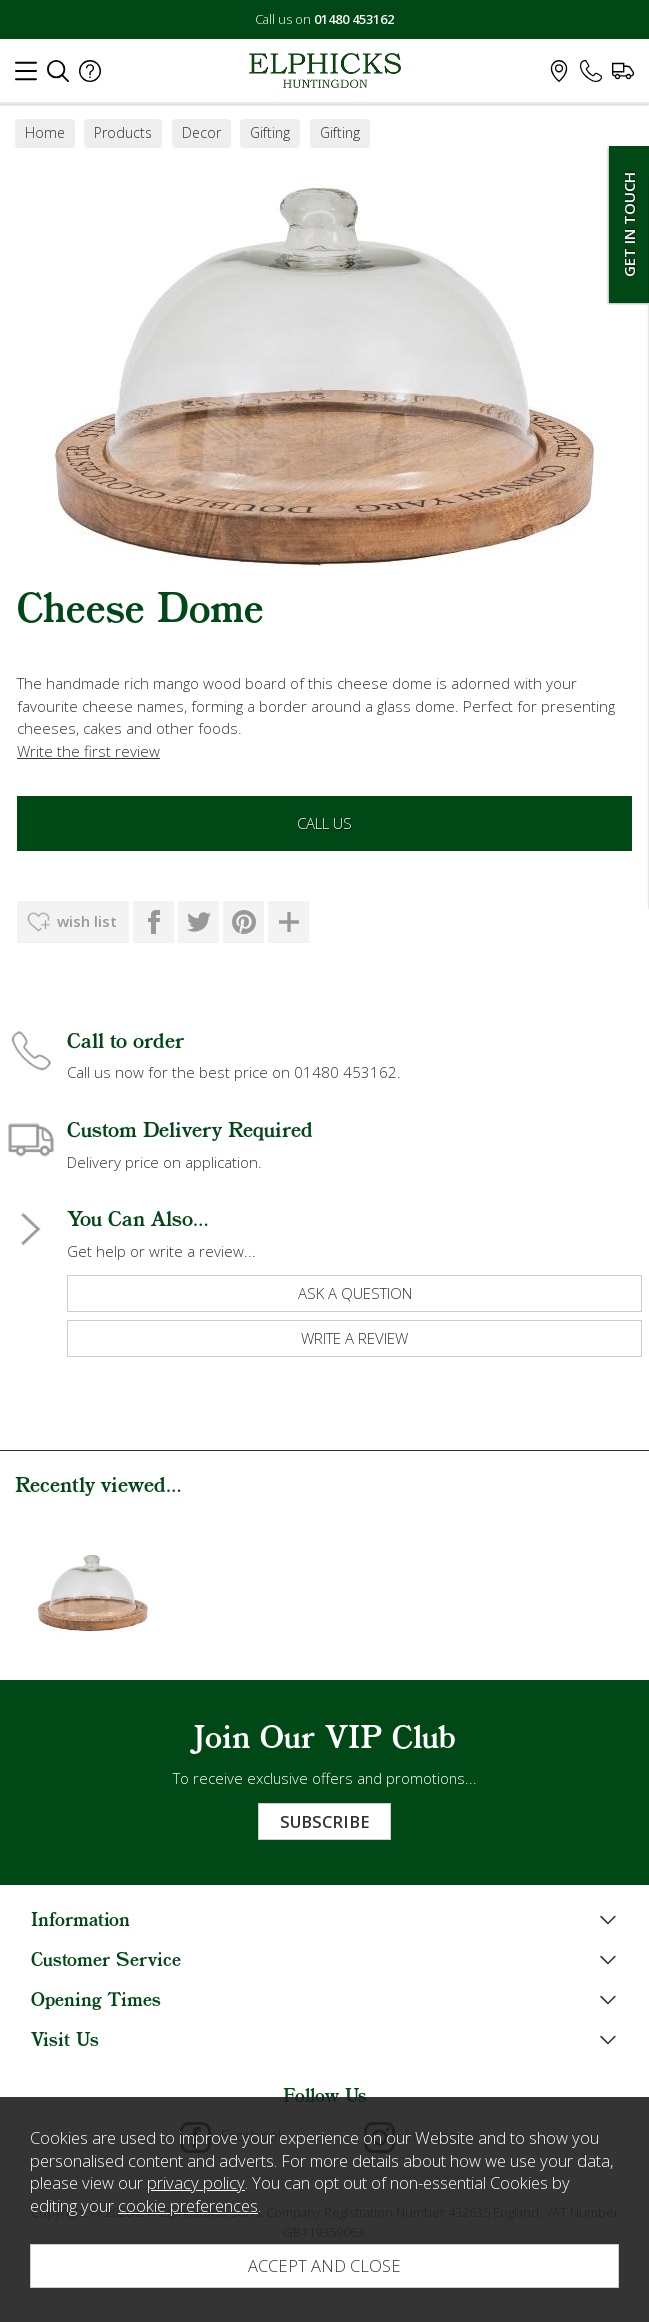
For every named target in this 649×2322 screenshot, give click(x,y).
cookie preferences (188, 2205)
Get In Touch (629, 224)
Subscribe (324, 1821)
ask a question (355, 1293)
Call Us (324, 823)
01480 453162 (354, 19)
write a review (354, 1338)
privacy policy (196, 2182)
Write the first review (88, 751)
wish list (87, 921)
